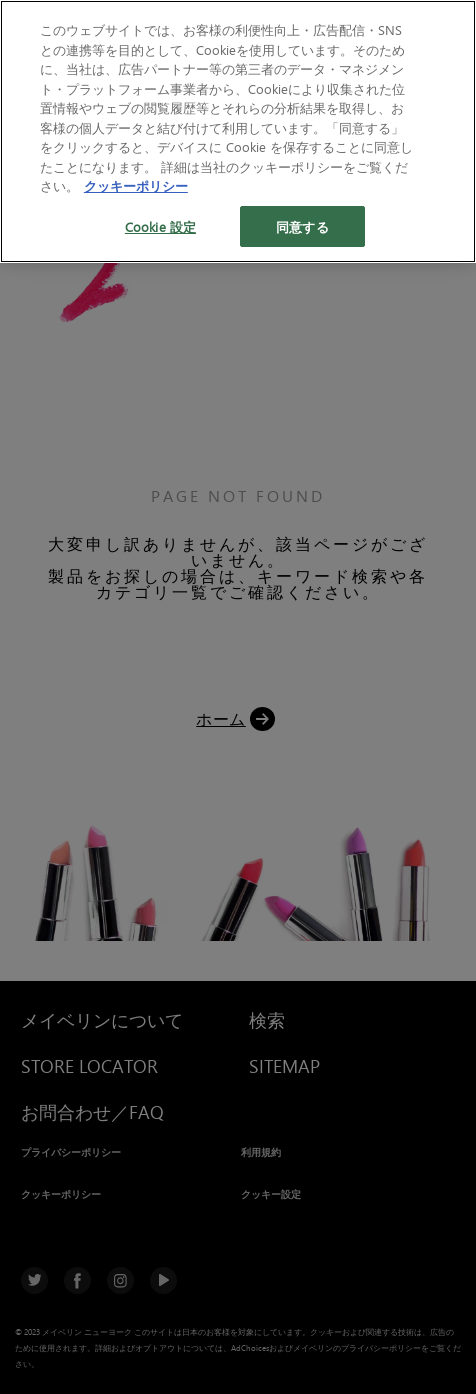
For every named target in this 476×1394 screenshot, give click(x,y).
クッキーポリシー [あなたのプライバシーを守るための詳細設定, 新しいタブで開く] (136, 185)
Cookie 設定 (160, 226)
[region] (238, 131)
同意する (302, 226)
